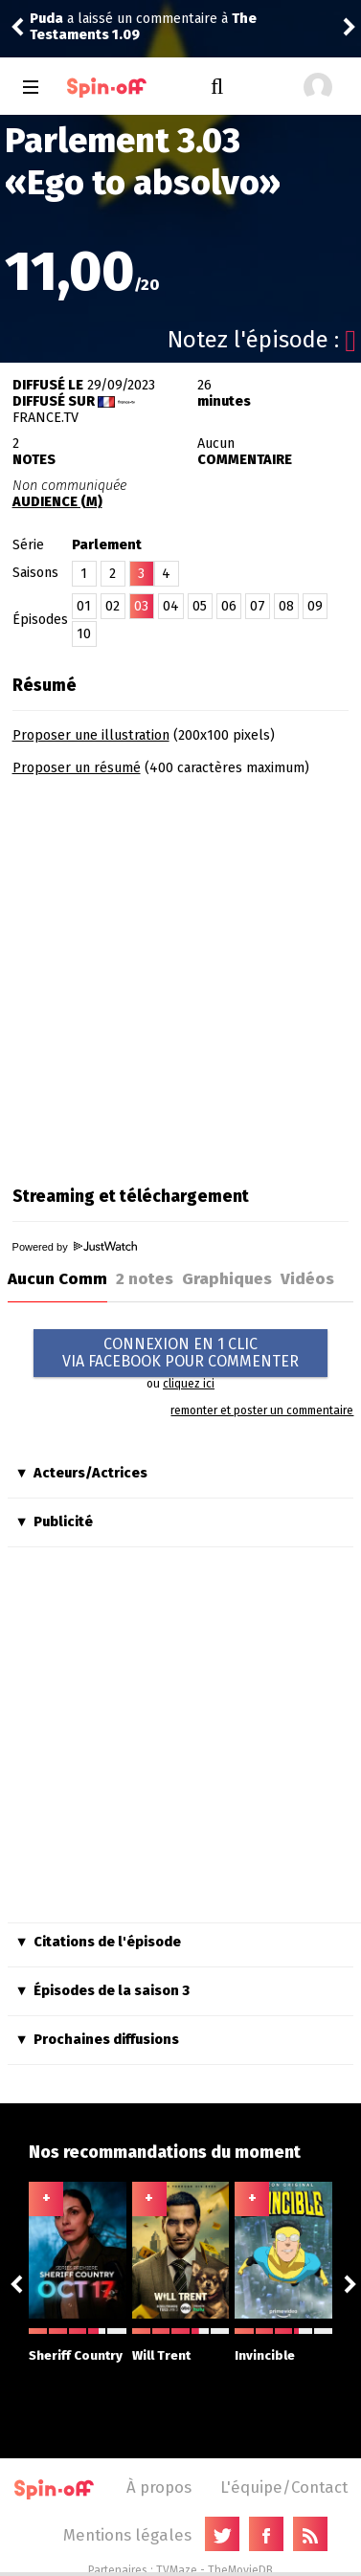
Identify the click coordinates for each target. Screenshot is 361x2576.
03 (141, 606)
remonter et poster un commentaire (261, 1410)
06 (229, 606)
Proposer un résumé (76, 768)
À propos (159, 2487)
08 (286, 606)
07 (257, 606)
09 (315, 606)
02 (112, 606)
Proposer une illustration (90, 735)
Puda (46, 19)
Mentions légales (127, 2534)
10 (84, 634)
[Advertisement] (179, 974)
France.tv (45, 418)
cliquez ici (188, 1383)
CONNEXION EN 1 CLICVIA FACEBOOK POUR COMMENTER (180, 1352)
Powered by (74, 1247)
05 (199, 606)
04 (171, 606)
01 (84, 606)
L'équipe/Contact (284, 2487)
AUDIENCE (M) (57, 502)
